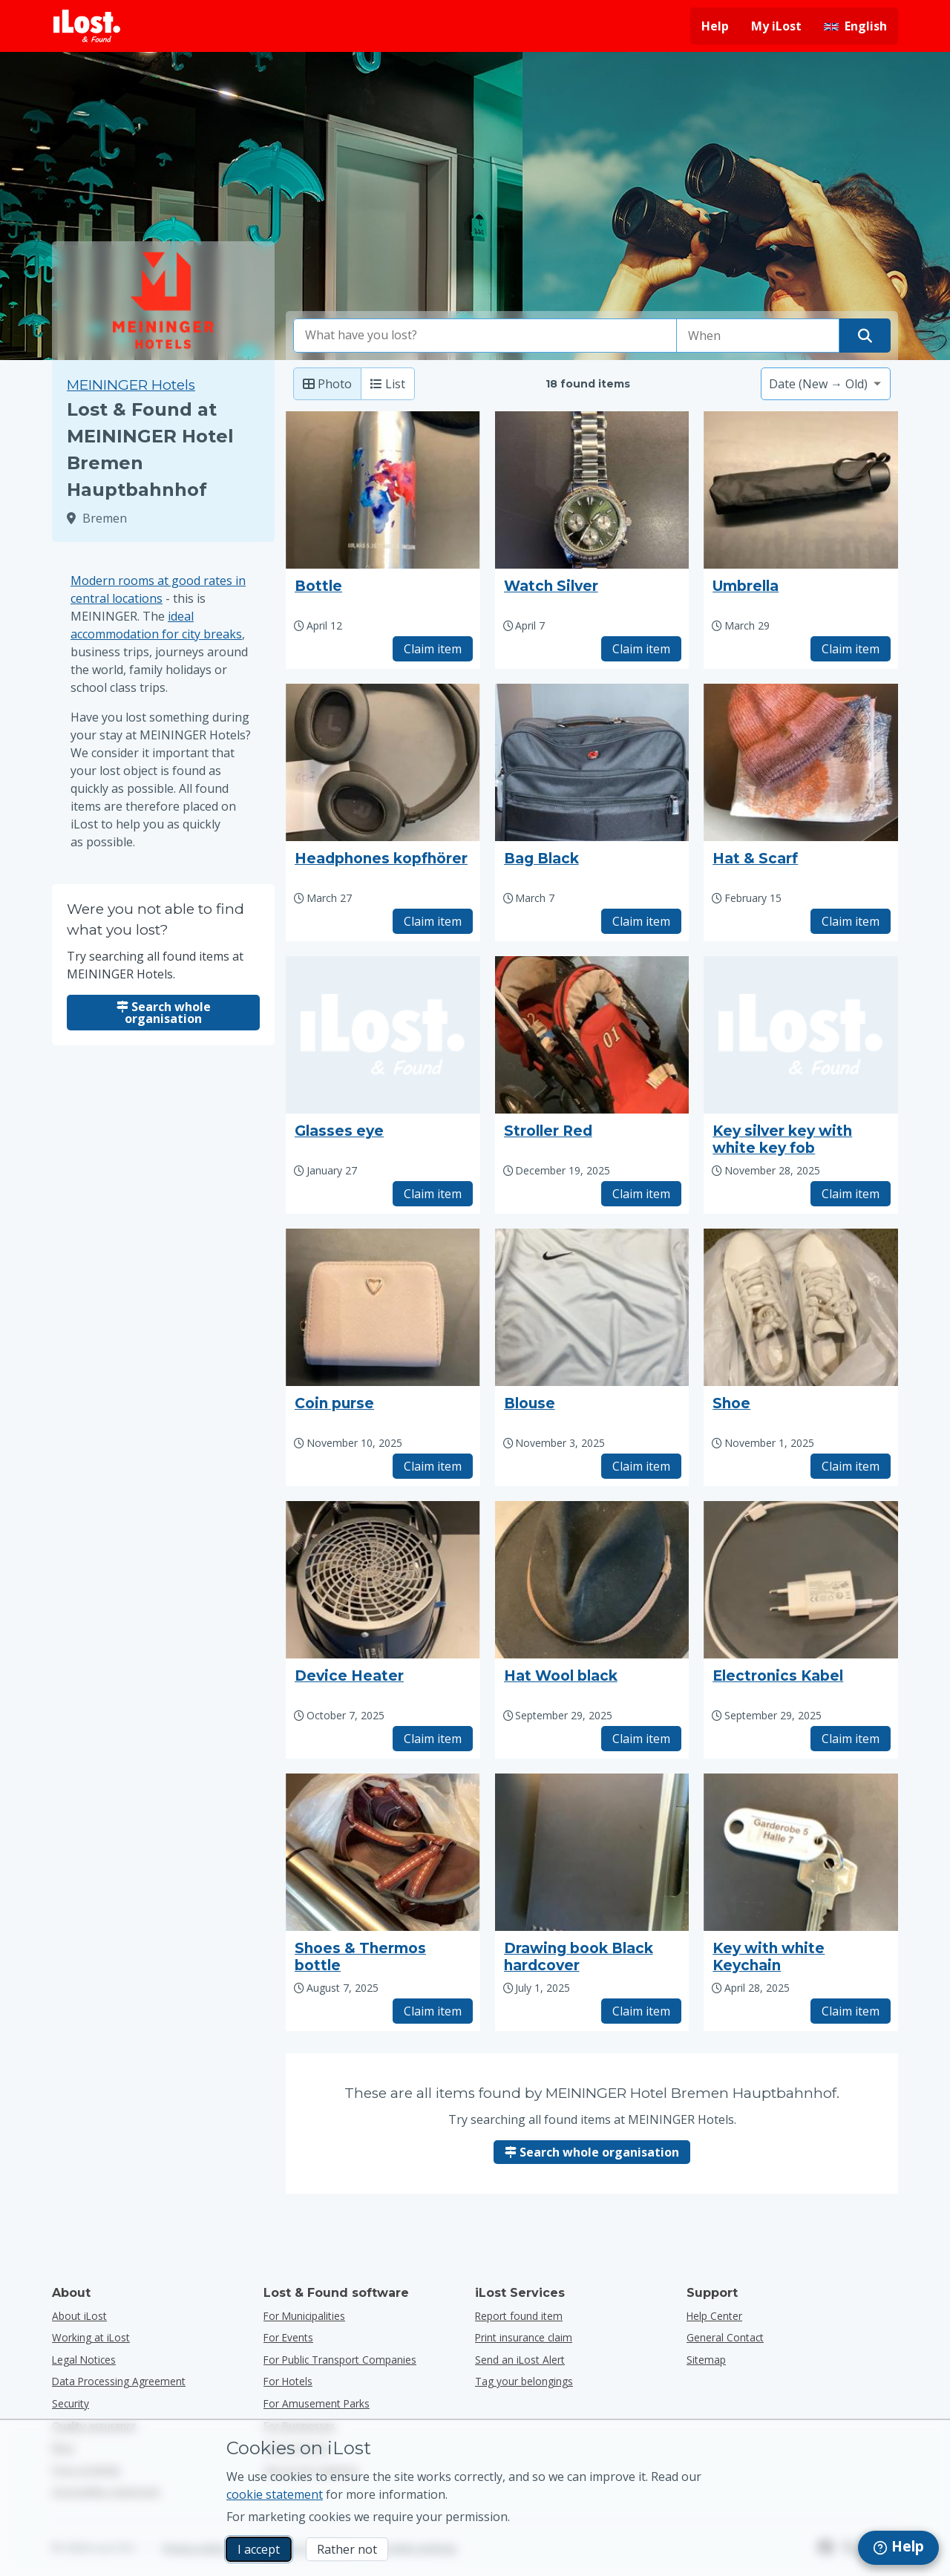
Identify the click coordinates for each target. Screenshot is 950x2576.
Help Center (714, 2316)
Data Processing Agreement (119, 2381)
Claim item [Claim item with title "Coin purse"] (433, 1466)
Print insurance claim (523, 2337)
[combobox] (485, 335)
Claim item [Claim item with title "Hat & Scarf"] (850, 921)
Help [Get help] (715, 26)
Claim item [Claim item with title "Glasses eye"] (433, 1194)
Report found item (519, 2316)
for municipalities (304, 2316)
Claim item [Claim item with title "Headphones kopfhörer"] (433, 921)
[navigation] (898, 2548)
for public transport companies (339, 2360)
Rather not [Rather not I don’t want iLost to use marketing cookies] (347, 2549)
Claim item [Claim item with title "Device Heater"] (433, 1738)
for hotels (287, 2381)
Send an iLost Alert (520, 2360)
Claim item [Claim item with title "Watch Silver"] (641, 649)
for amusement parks (316, 2403)
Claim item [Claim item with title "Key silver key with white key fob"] (850, 1194)
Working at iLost (91, 2337)
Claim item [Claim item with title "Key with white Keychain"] (850, 2011)
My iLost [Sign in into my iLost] (776, 26)
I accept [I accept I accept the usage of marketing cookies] (259, 2549)
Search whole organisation (164, 1012)
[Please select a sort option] (826, 383)
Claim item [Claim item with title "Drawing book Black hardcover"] (641, 2011)
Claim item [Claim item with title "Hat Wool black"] (641, 1738)
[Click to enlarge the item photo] (383, 490)
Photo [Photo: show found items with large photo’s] (327, 384)
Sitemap (706, 2360)
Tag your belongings (524, 2381)
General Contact (725, 2337)
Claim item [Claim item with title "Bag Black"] (641, 921)
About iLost (79, 2316)
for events (288, 2337)
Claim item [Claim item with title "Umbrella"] (850, 649)
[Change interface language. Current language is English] (855, 26)
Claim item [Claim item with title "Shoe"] (850, 1466)
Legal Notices (84, 2360)
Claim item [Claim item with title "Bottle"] (433, 649)
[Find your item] (865, 335)
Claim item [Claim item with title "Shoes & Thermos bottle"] (433, 2011)
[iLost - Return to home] (87, 26)
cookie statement (274, 2494)
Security (70, 2403)
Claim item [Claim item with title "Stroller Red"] (641, 1194)
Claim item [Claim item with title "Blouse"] (641, 1466)
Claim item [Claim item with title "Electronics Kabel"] (850, 1738)
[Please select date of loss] (757, 335)
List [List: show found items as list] (387, 384)
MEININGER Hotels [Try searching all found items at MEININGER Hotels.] (131, 384)
